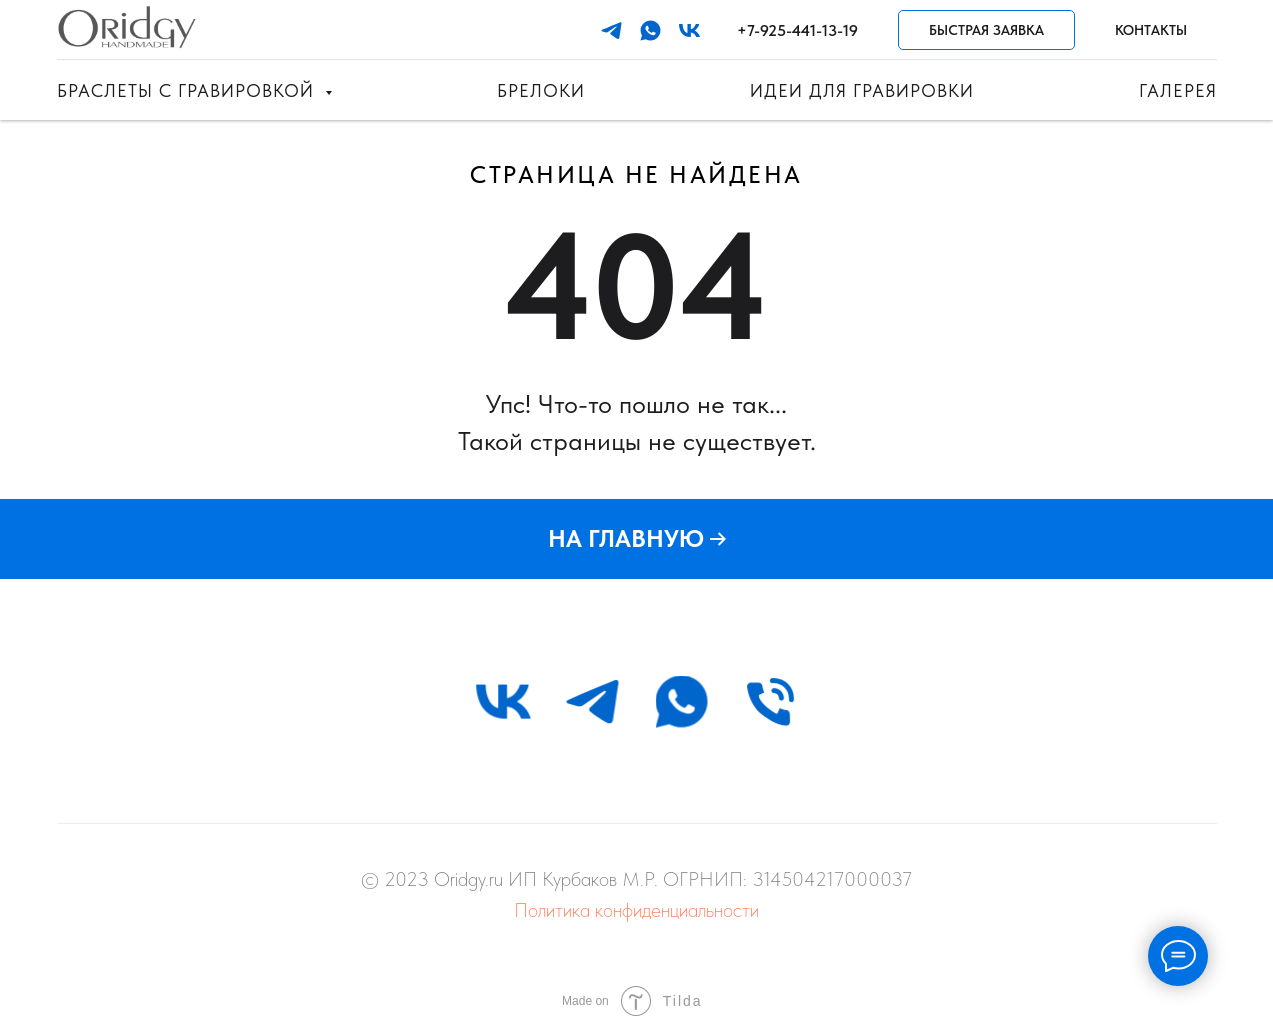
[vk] (689, 30)
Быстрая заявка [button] (986, 30)
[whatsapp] (650, 30)
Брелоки (541, 90)
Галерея (1178, 90)
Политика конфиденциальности (636, 910)
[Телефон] (770, 701)
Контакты (1151, 30)
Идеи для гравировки (862, 90)
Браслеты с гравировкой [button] (188, 90)
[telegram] (611, 30)
